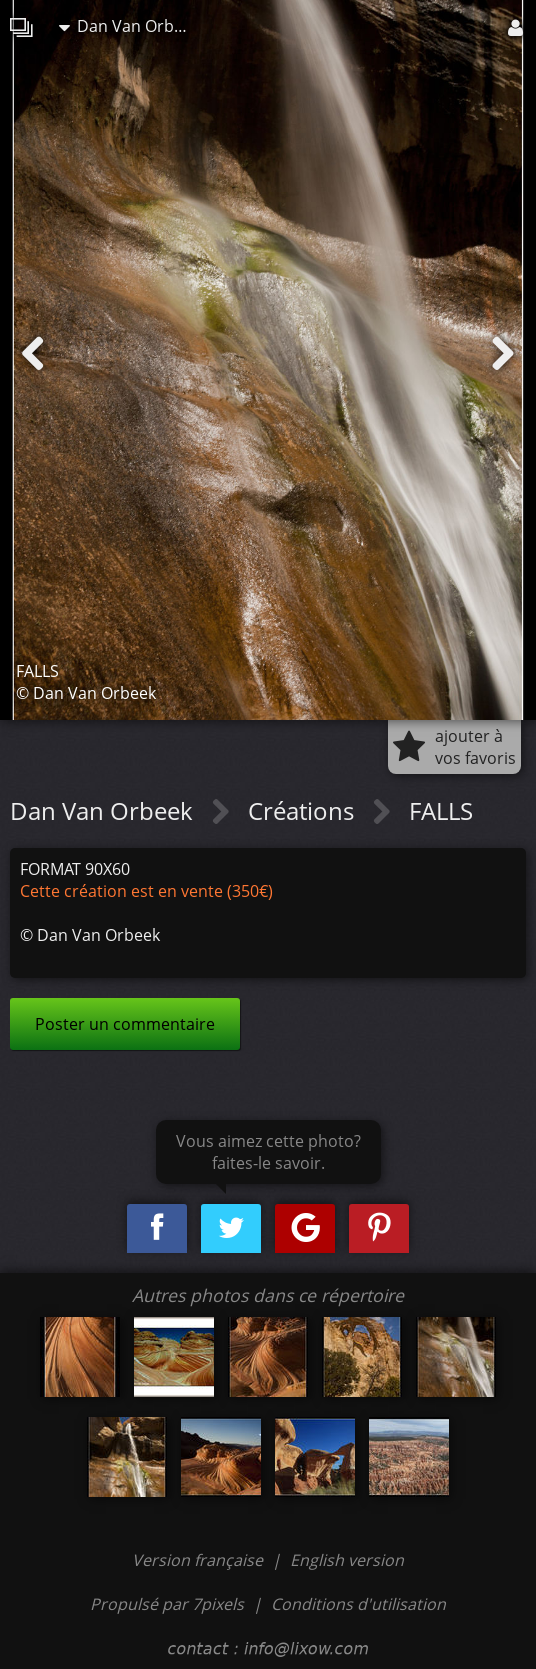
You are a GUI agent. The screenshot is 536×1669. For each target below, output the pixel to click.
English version (347, 1560)
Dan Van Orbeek (129, 26)
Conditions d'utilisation (358, 1604)
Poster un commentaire (125, 1024)
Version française (199, 1560)
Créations (304, 810)
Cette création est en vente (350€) (146, 891)
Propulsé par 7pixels (167, 1604)
